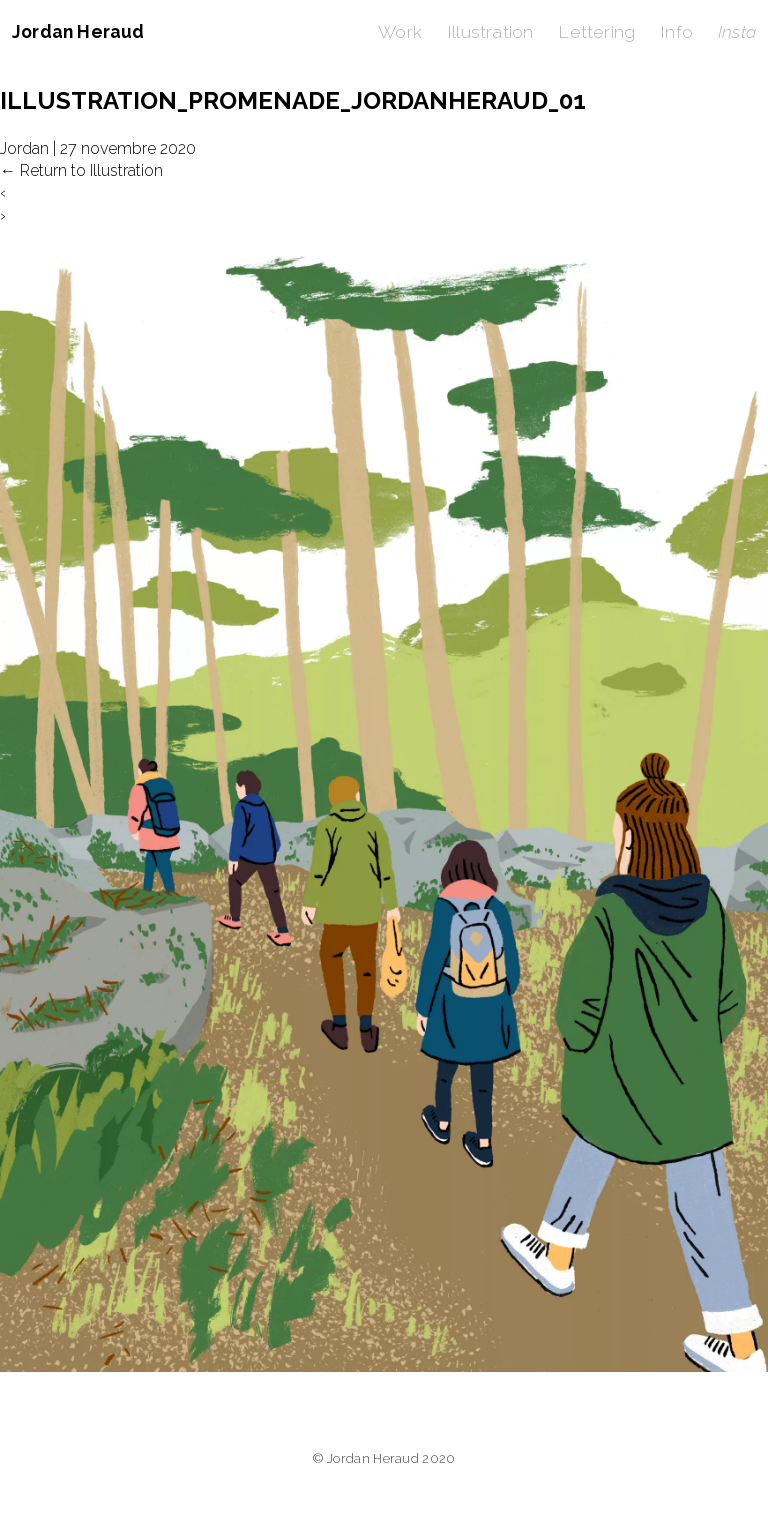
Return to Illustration (81, 170)
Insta (737, 31)
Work (400, 31)
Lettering (596, 31)
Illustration (490, 31)
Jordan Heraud (78, 31)
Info (676, 31)
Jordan (24, 148)
